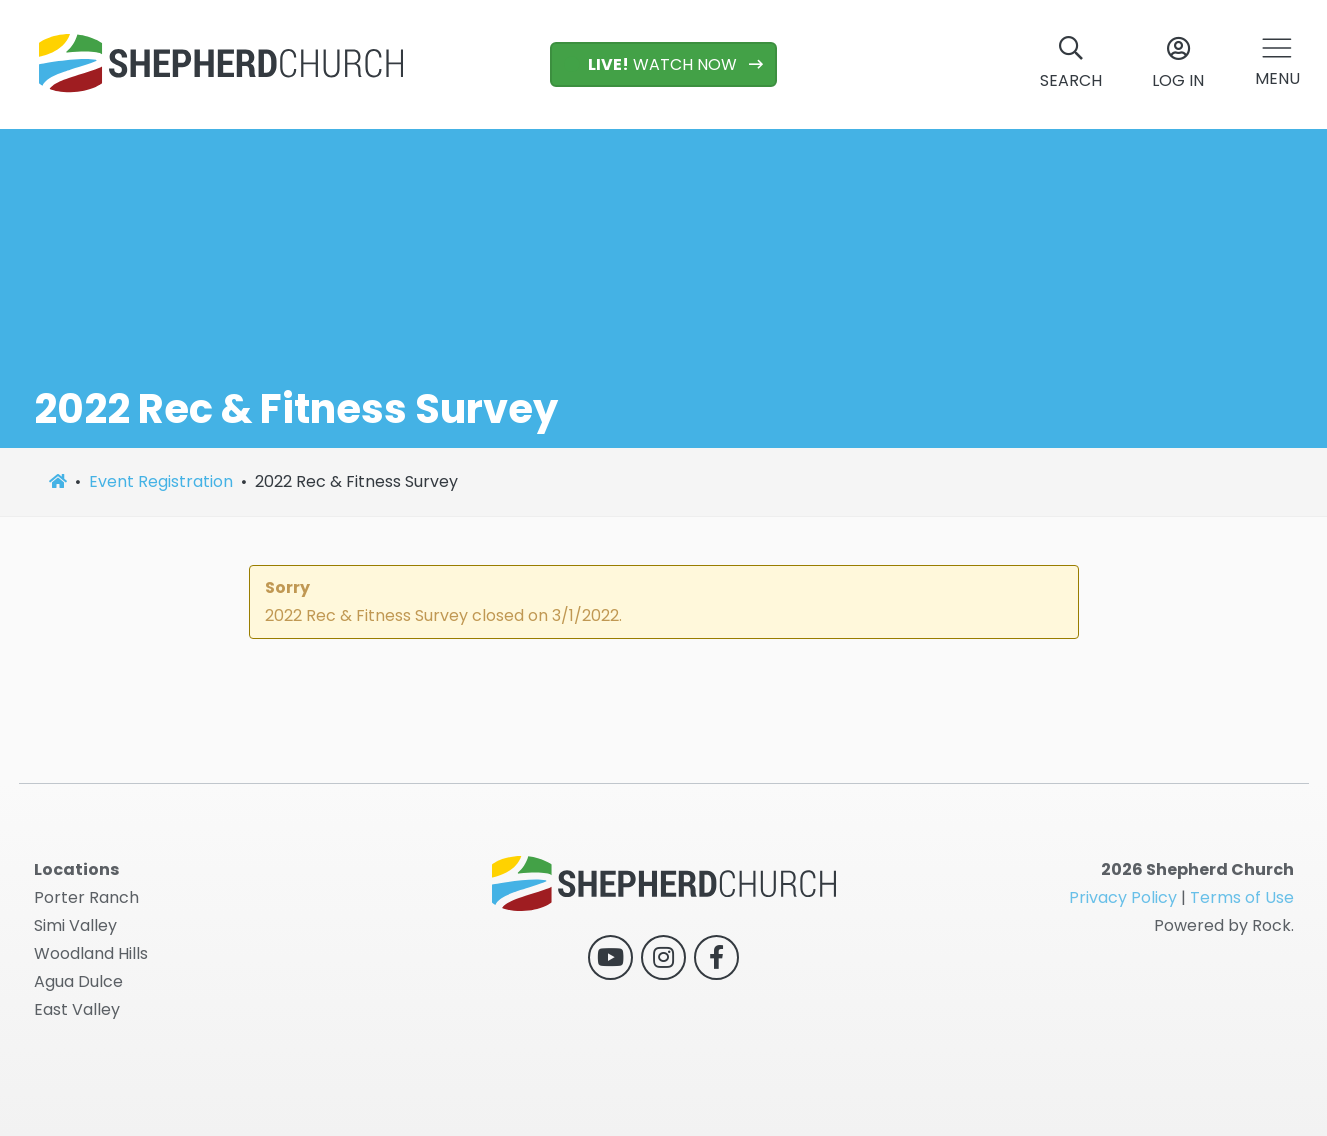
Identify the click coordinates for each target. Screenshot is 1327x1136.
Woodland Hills (91, 953)
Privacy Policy (1123, 897)
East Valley (77, 1009)
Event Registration (161, 481)
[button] (1277, 64)
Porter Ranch (86, 897)
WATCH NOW (652, 64)
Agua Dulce (78, 981)
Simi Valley (75, 925)
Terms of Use (1242, 897)
